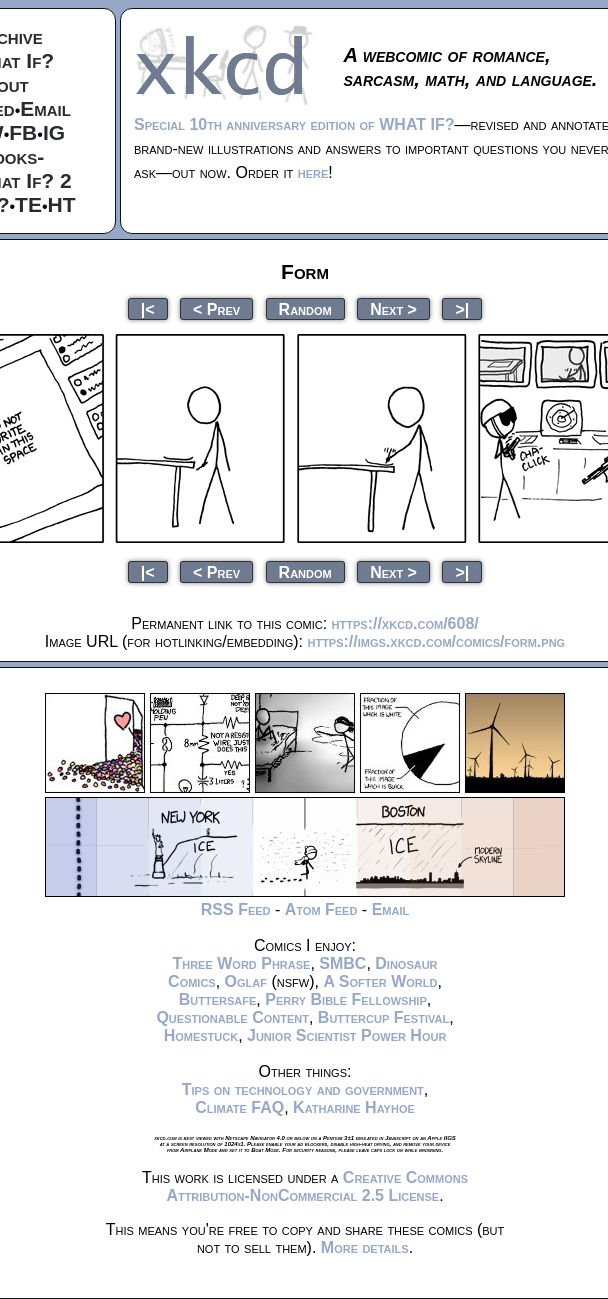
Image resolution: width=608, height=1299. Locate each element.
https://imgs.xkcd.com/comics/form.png (436, 641)
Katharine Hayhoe (354, 1107)
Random (305, 308)
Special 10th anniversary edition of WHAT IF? (294, 124)
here (313, 172)
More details (365, 1247)
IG (54, 132)
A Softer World (380, 981)
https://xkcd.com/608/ (405, 623)
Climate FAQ (239, 1107)
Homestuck (201, 1035)
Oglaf (246, 981)
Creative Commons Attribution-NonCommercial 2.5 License (317, 1186)
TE (28, 204)
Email (45, 108)
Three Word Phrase (241, 963)
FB (23, 132)
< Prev (216, 308)
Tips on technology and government (303, 1089)
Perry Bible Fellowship (346, 999)
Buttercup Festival (383, 1017)
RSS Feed (236, 909)
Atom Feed (321, 909)
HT (62, 204)
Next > (393, 308)
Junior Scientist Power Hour (346, 1035)
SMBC (342, 963)
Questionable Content (232, 1017)
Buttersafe (218, 999)
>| (462, 308)
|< (148, 308)
